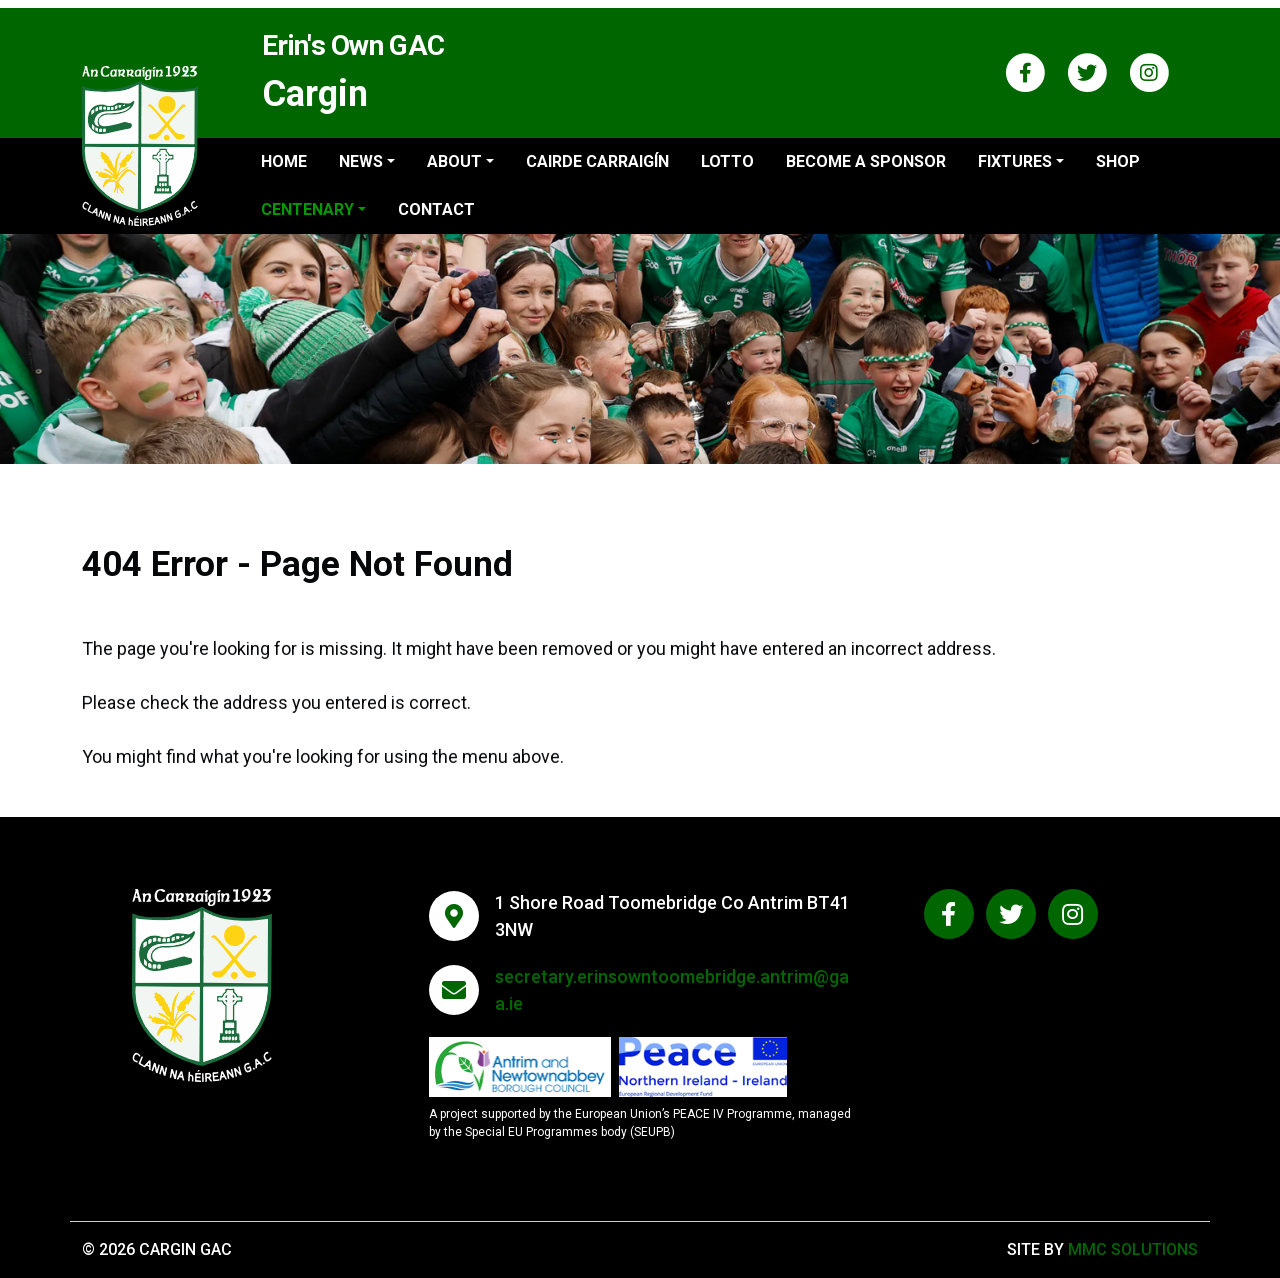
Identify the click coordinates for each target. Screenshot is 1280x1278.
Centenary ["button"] (307, 209)
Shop (1118, 161)
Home (284, 161)
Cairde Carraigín (597, 161)
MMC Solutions (1133, 1249)
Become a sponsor (866, 161)
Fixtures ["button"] (1015, 161)
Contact (436, 209)
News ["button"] (361, 161)
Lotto (727, 161)
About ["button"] (454, 161)
